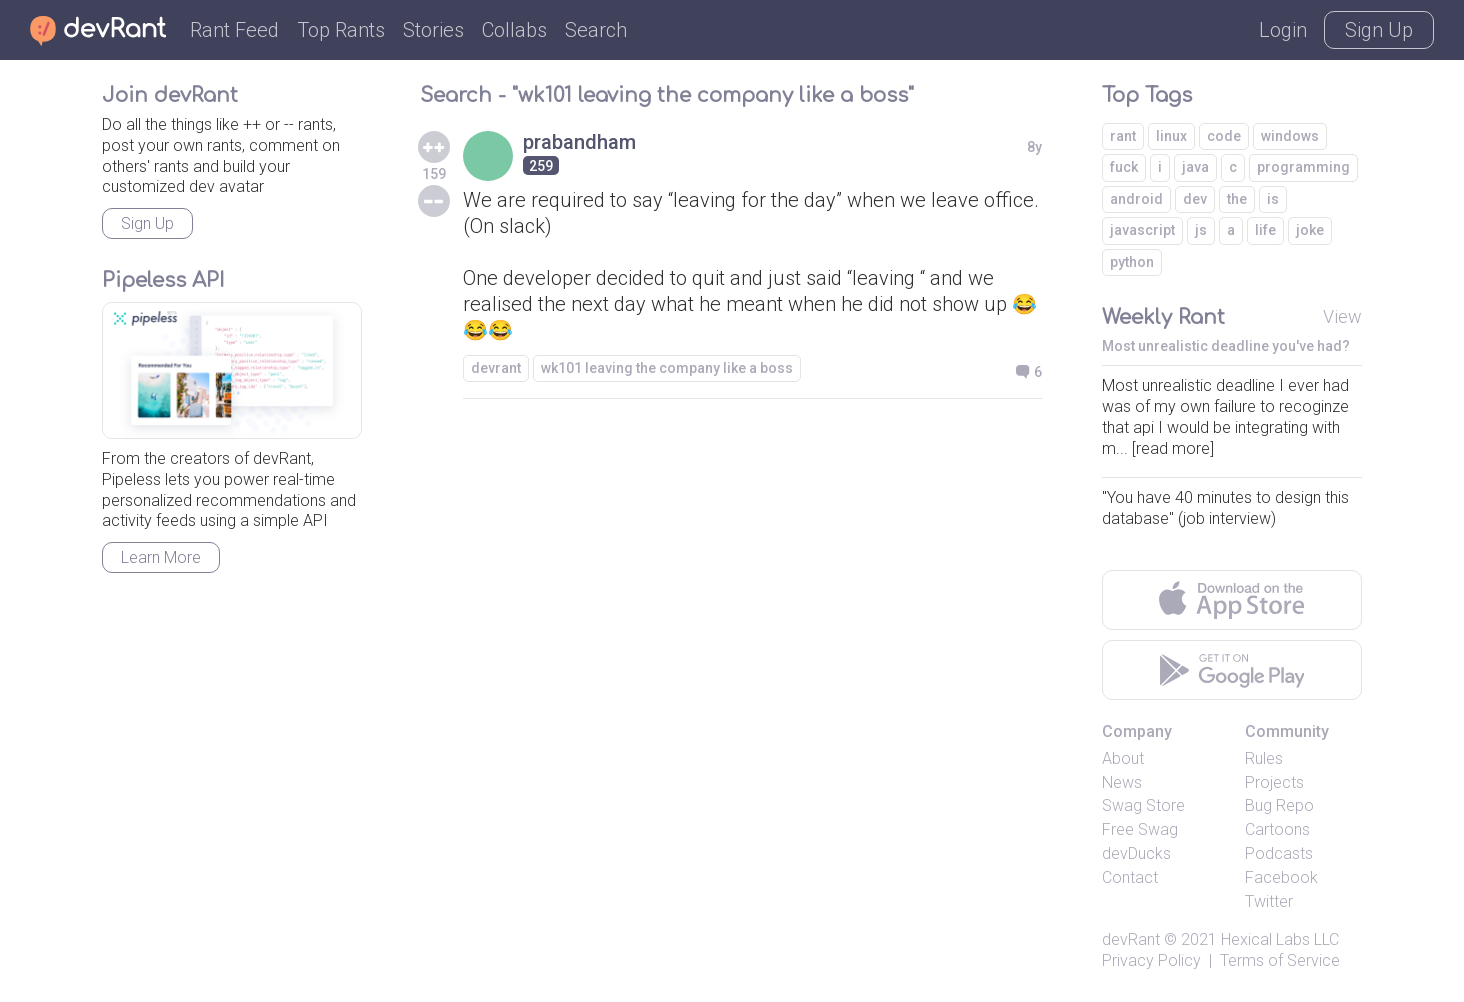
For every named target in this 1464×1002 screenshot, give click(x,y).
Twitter (1269, 901)
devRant (1131, 939)
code (1224, 136)
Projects (1274, 782)
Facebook (1281, 877)
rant (1123, 136)
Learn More (161, 557)
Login (1283, 30)
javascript (1142, 230)
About (1123, 758)
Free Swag (1140, 829)
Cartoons (1277, 829)
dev (1195, 199)
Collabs (514, 30)
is (1273, 199)
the (1237, 199)
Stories (433, 30)
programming (1303, 167)
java (1195, 167)
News (1122, 782)
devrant (496, 368)
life (1265, 230)
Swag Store (1143, 805)
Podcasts (1279, 853)
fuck (1124, 167)
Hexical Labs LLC (1280, 939)
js (1201, 230)
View (1342, 316)
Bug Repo (1279, 805)
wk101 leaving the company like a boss (667, 368)
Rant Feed (234, 30)
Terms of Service (1280, 960)
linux (1171, 136)
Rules (1264, 758)
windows (1290, 136)
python (1132, 262)
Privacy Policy (1151, 960)
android (1136, 199)
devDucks (1136, 853)
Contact (1130, 877)
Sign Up (1379, 30)
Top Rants (341, 30)
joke (1310, 230)
